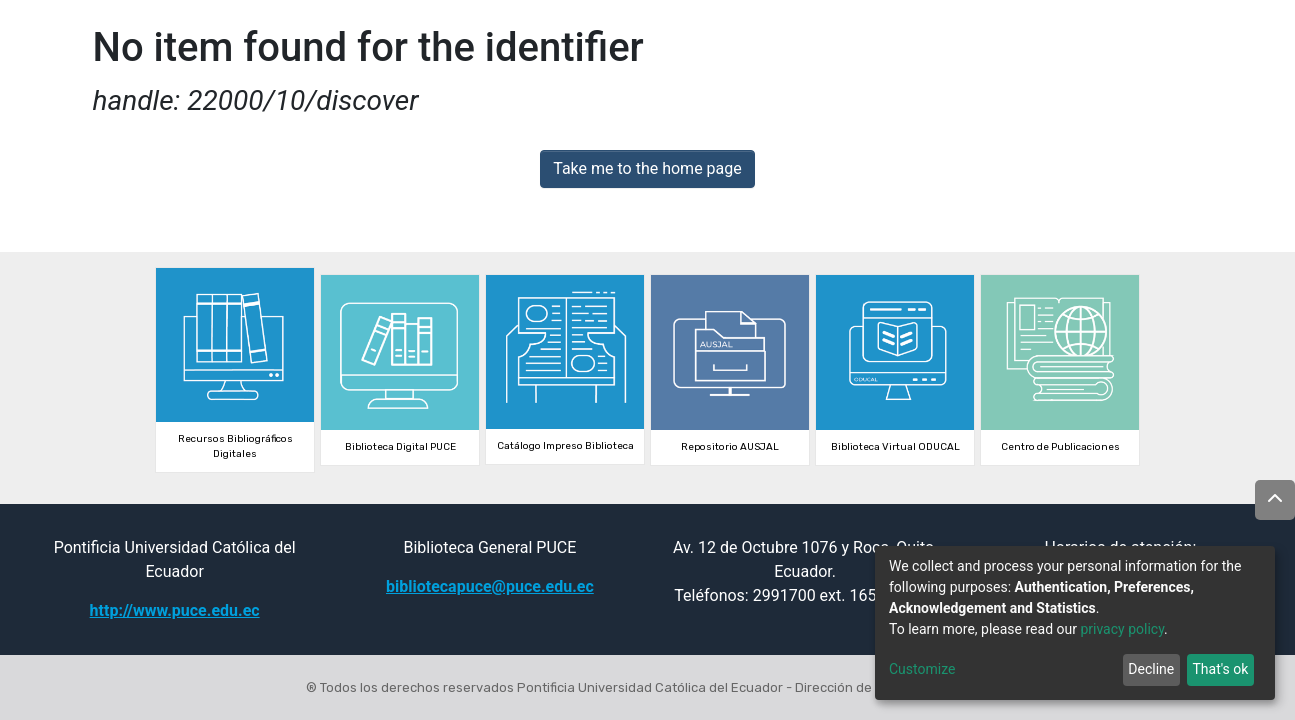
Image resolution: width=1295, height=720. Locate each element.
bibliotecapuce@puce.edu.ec (490, 586)
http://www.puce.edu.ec (175, 610)
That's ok (1220, 669)
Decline (1151, 669)
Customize (922, 669)
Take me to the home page (647, 168)
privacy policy (1122, 629)
